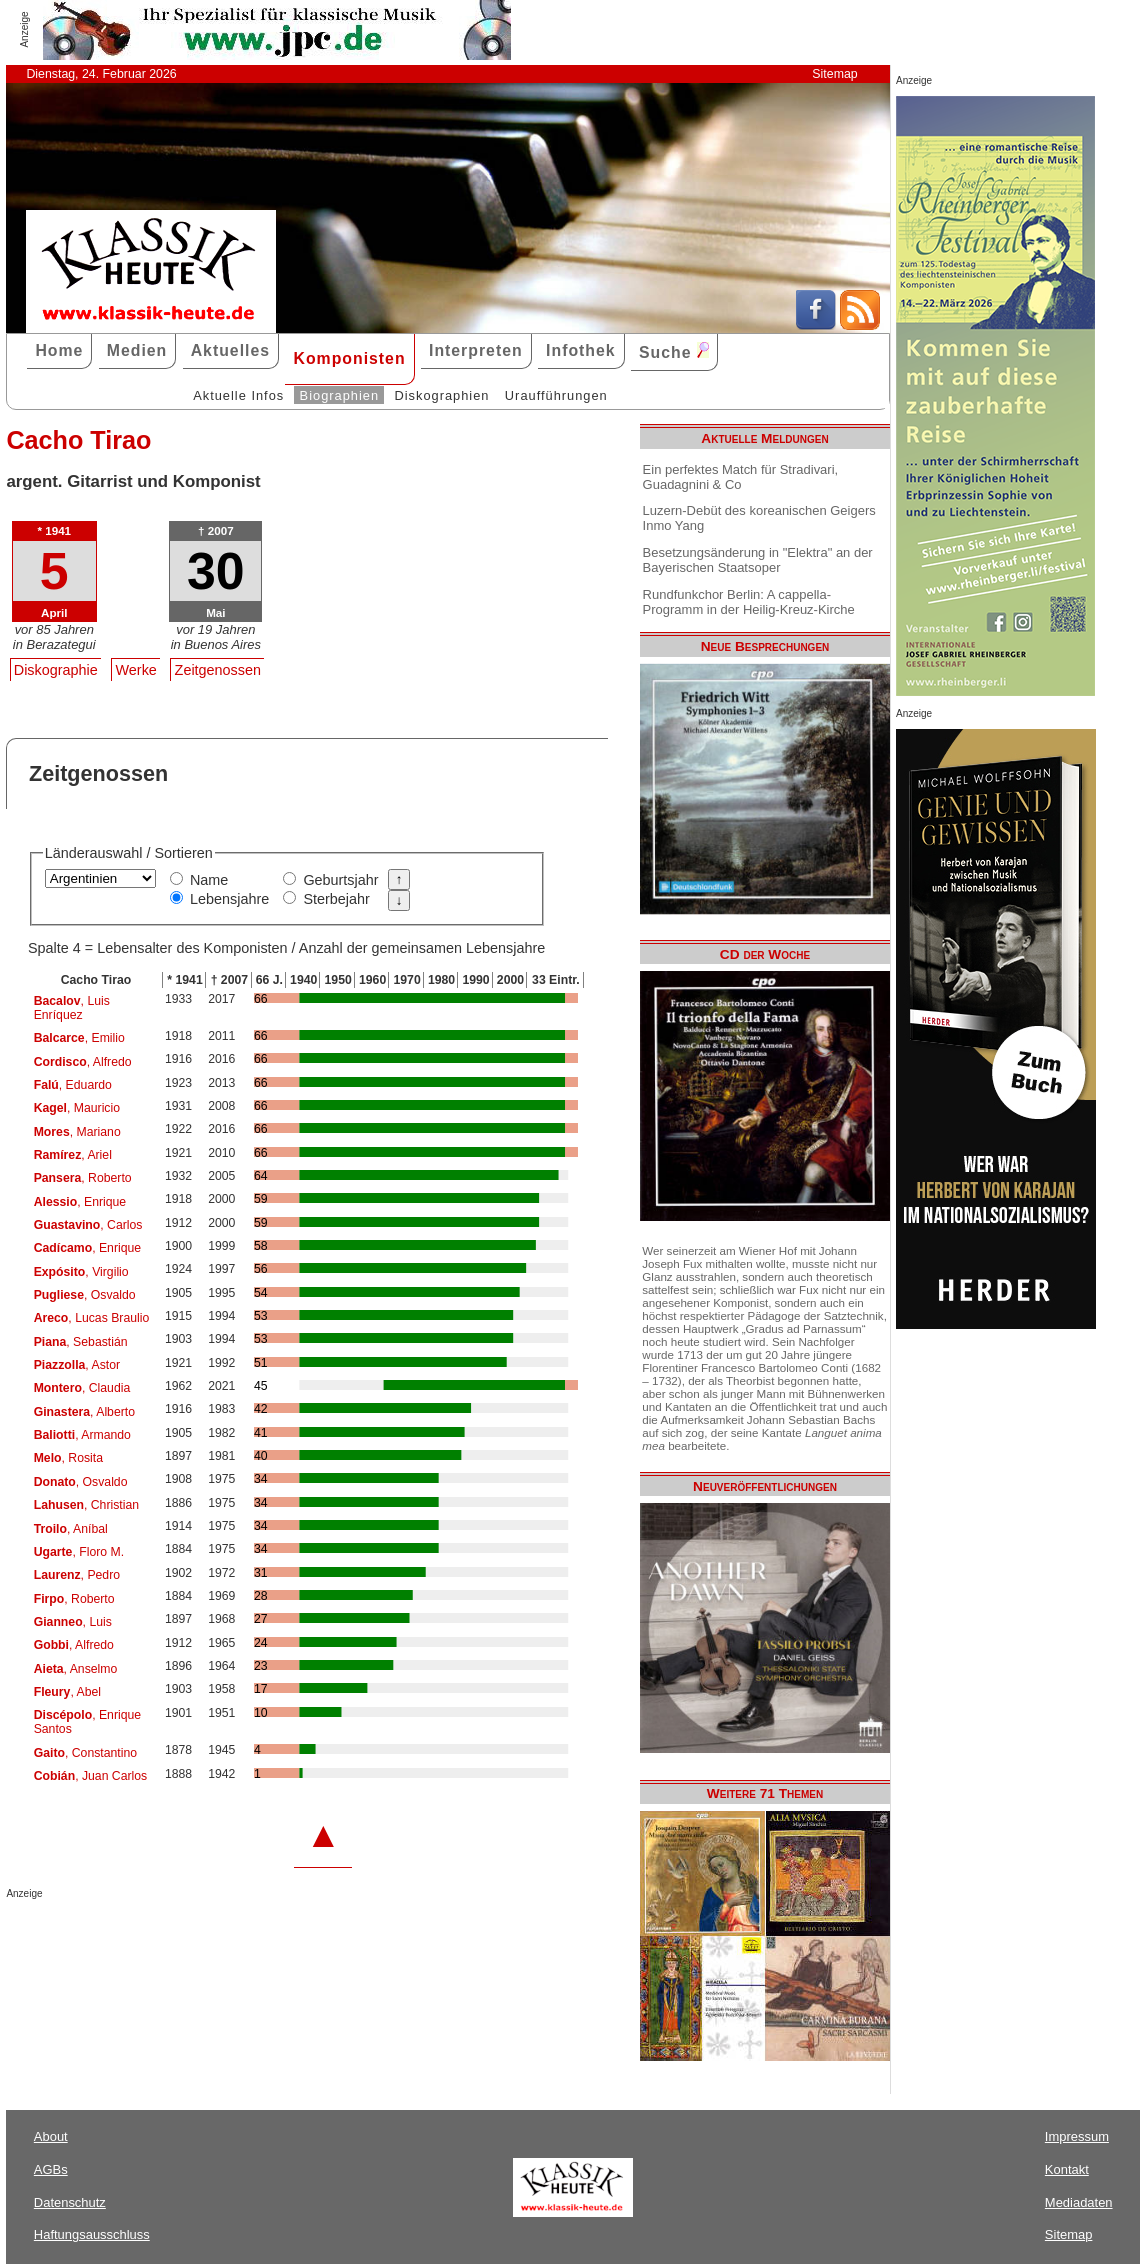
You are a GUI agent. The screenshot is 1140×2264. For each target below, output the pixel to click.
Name (209, 880)
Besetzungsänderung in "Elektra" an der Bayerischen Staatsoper (758, 560)
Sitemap (834, 74)
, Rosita (68, 1458)
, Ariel (73, 1155)
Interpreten (476, 350)
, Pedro (77, 1575)
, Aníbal (71, 1529)
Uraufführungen (556, 395)
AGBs (51, 2169)
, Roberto (83, 1178)
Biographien (339, 395)
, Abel (67, 1692)
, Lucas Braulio (92, 1318)
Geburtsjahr (340, 880)
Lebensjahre (229, 899)
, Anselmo (76, 1669)
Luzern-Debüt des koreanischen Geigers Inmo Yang (759, 518)
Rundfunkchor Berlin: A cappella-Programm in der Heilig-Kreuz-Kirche (749, 602)
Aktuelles (230, 350)
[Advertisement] (240, 1939)
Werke (136, 670)
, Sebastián (81, 1342)
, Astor (77, 1365)
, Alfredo (83, 1062)
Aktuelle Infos (238, 395)
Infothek (581, 350)
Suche (674, 351)
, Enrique (80, 1202)
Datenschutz (70, 2202)
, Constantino (85, 1753)
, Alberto (84, 1412)
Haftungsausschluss (92, 2234)
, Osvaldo (85, 1295)
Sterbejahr (336, 899)
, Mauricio (77, 1108)
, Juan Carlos (91, 1776)
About (51, 2136)
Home (59, 350)
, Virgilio (81, 1272)
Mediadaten (1079, 2202)
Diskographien (441, 395)
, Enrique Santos (87, 1722)
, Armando (82, 1435)
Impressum (1077, 2136)
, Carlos (88, 1225)
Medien (137, 350)
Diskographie (56, 670)
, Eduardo (73, 1085)
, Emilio (79, 1038)
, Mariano (77, 1132)
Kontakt (1067, 2169)
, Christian (86, 1505)
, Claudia (82, 1388)
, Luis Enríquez (72, 1008)
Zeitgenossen (218, 670)
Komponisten (349, 358)
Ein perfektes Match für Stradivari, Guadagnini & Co (741, 477)
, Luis (73, 1622)
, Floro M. (79, 1552)
